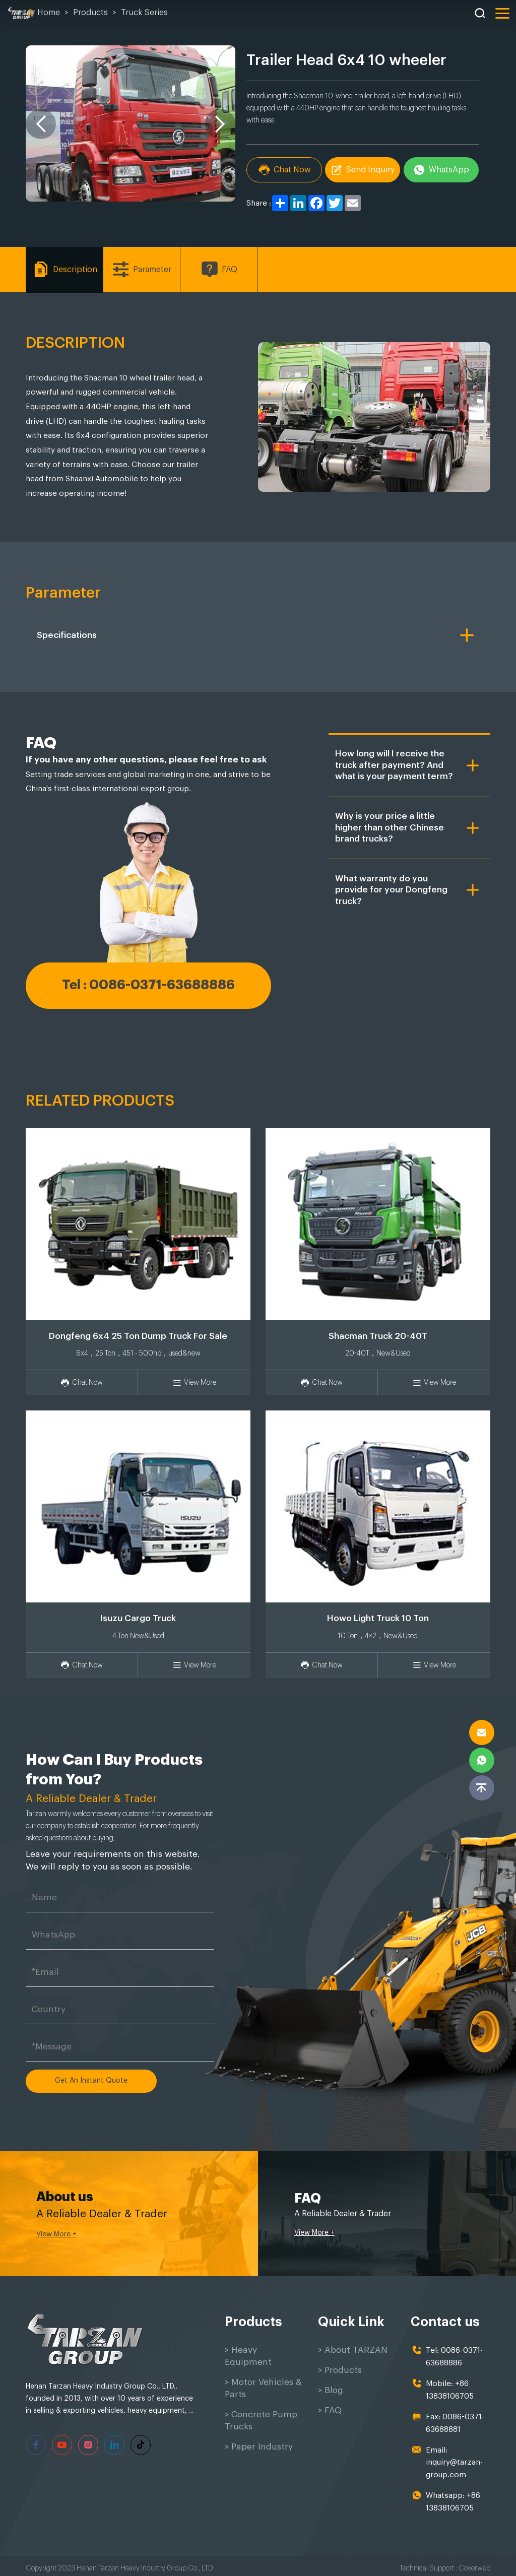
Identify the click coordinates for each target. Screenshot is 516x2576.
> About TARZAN (353, 2350)
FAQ (219, 269)
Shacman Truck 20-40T (378, 1336)
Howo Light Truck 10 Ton (378, 1618)
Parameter (141, 269)
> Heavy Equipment (248, 2356)
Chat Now (283, 170)
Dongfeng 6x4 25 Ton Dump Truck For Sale (138, 1336)
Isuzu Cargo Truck (138, 1618)
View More (194, 1383)
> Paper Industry (259, 2446)
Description (64, 269)
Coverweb (474, 2563)
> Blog (330, 2390)
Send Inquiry (363, 170)
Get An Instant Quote (91, 2080)
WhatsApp (442, 170)
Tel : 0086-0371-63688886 (148, 985)
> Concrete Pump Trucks (261, 2420)
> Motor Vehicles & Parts (263, 2388)
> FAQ (330, 2410)
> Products (340, 2370)
